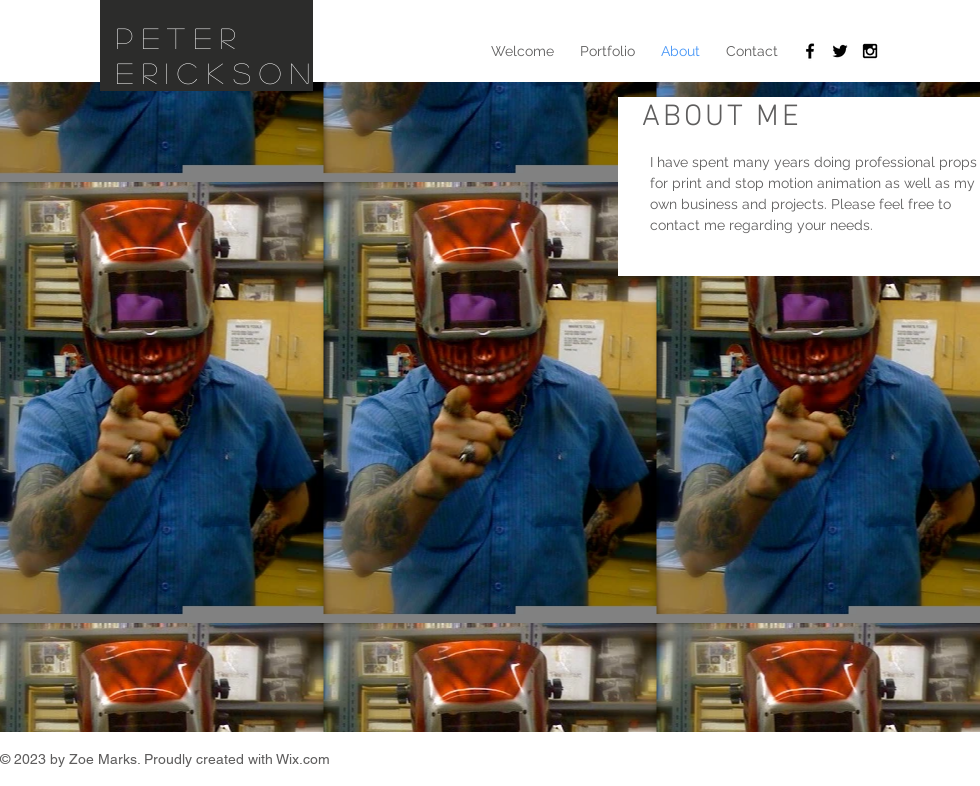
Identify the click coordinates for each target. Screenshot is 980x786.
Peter (180, 37)
